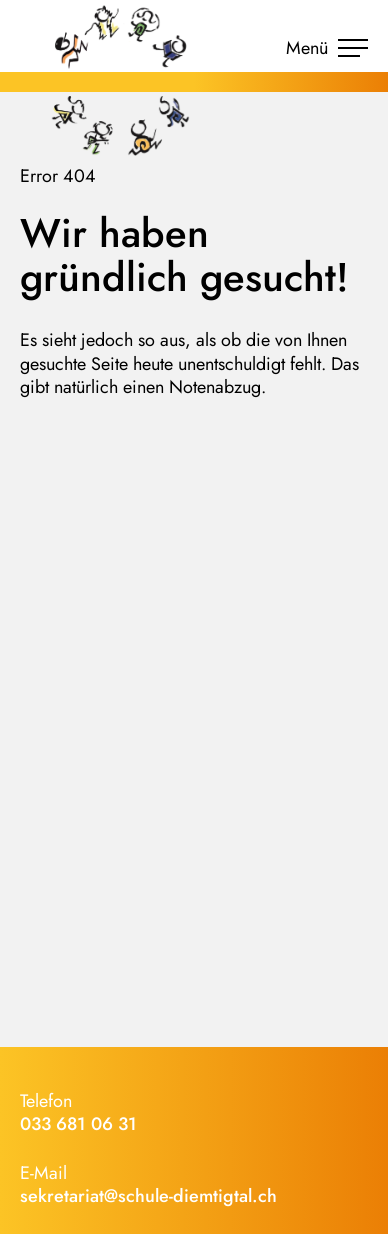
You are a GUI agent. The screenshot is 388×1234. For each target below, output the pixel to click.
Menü (327, 48)
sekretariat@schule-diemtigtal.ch (148, 1196)
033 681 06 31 (78, 1124)
